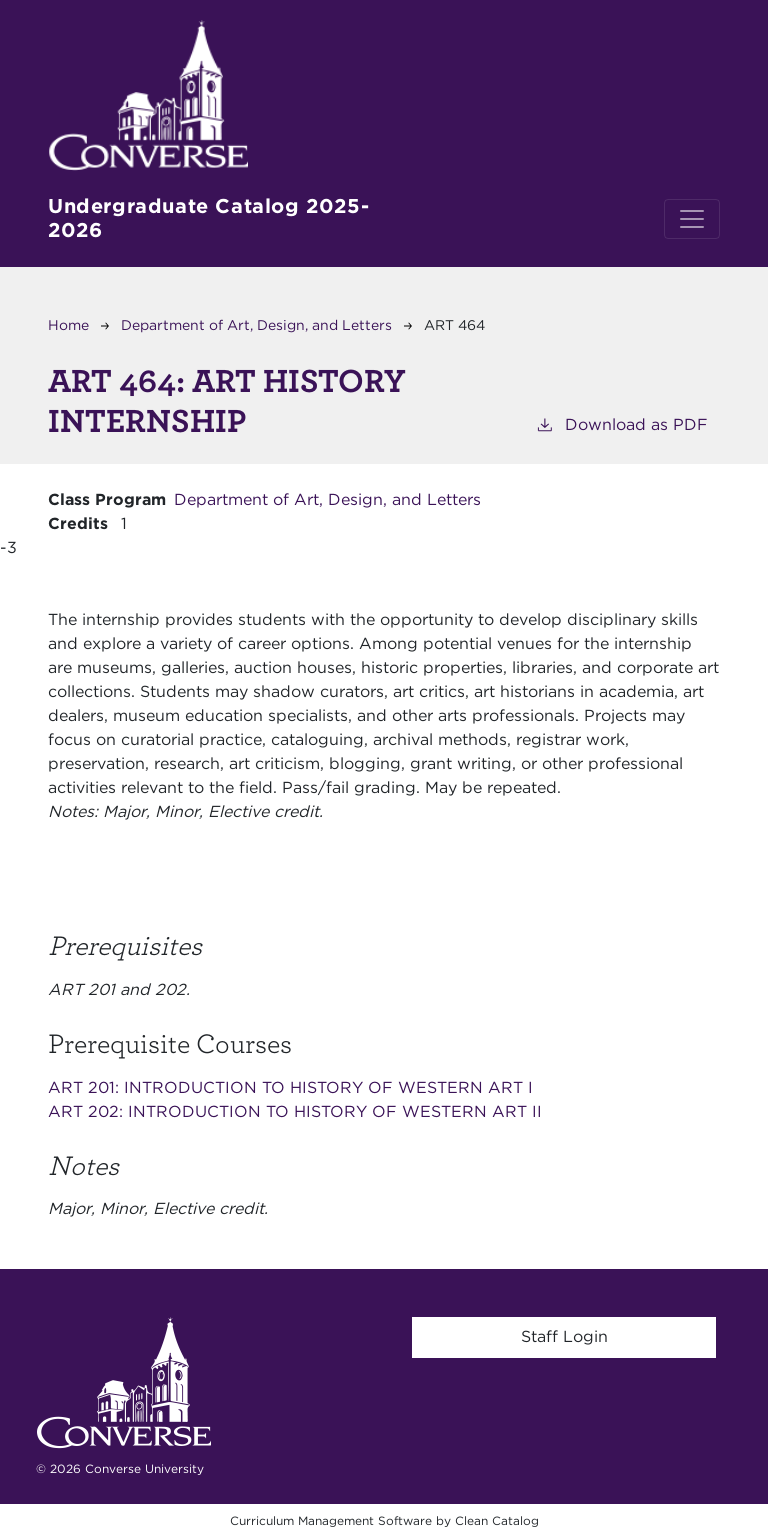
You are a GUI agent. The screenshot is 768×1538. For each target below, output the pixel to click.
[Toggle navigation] (692, 219)
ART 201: (290, 1087)
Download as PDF (621, 423)
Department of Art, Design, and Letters (256, 325)
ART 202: (295, 1111)
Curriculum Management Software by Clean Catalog (384, 1520)
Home (68, 325)
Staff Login (564, 1336)
